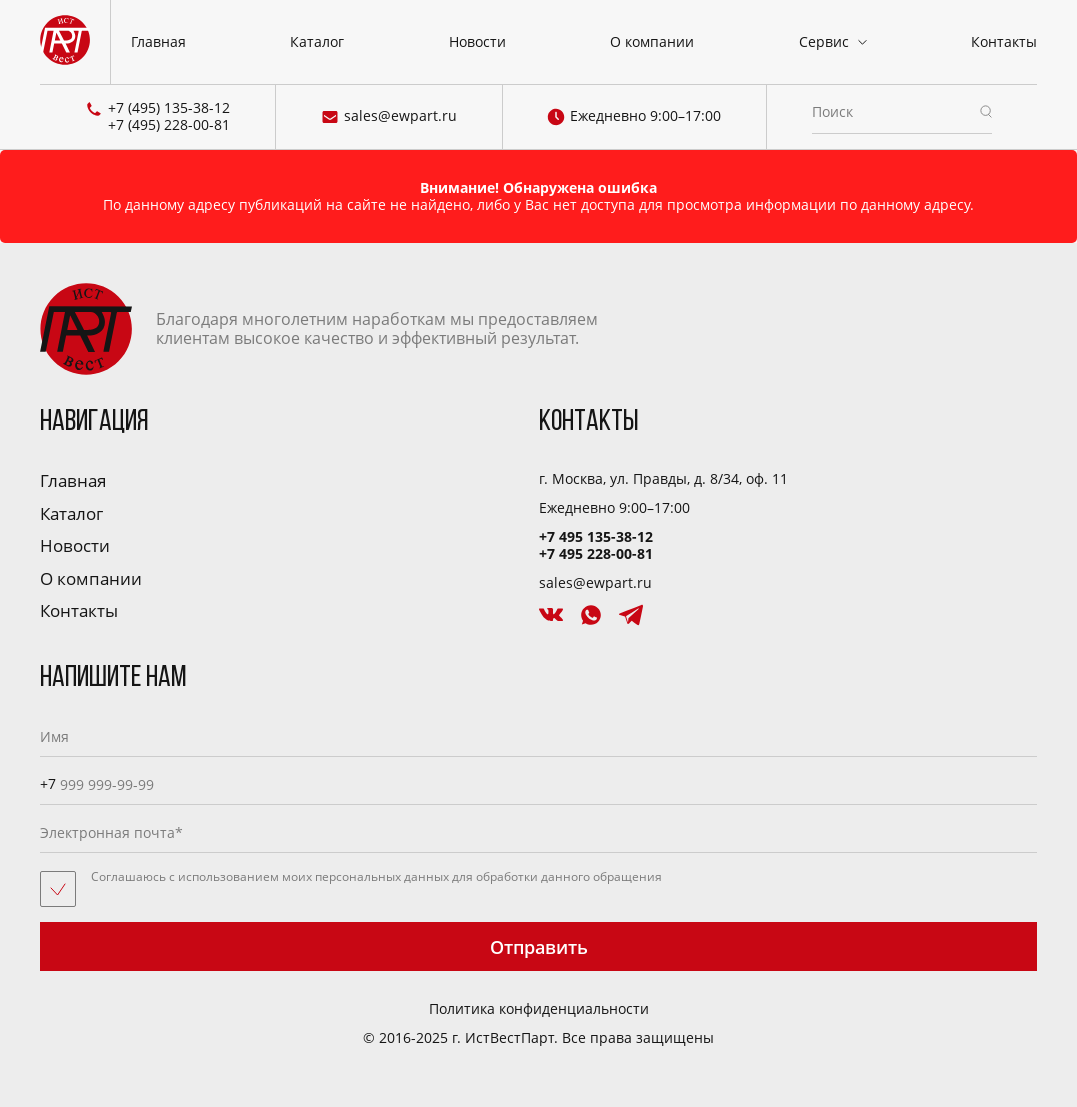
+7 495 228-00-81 (596, 553)
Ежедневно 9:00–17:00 (634, 117)
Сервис (824, 41)
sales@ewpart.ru (389, 117)
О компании (652, 41)
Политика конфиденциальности (539, 1009)
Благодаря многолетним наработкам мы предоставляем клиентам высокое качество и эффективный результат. (319, 329)
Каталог (317, 41)
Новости (477, 41)
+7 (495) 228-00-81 (169, 125)
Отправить (539, 947)
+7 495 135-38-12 (596, 536)
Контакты (1004, 41)
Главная (158, 41)
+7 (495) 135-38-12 (169, 108)
